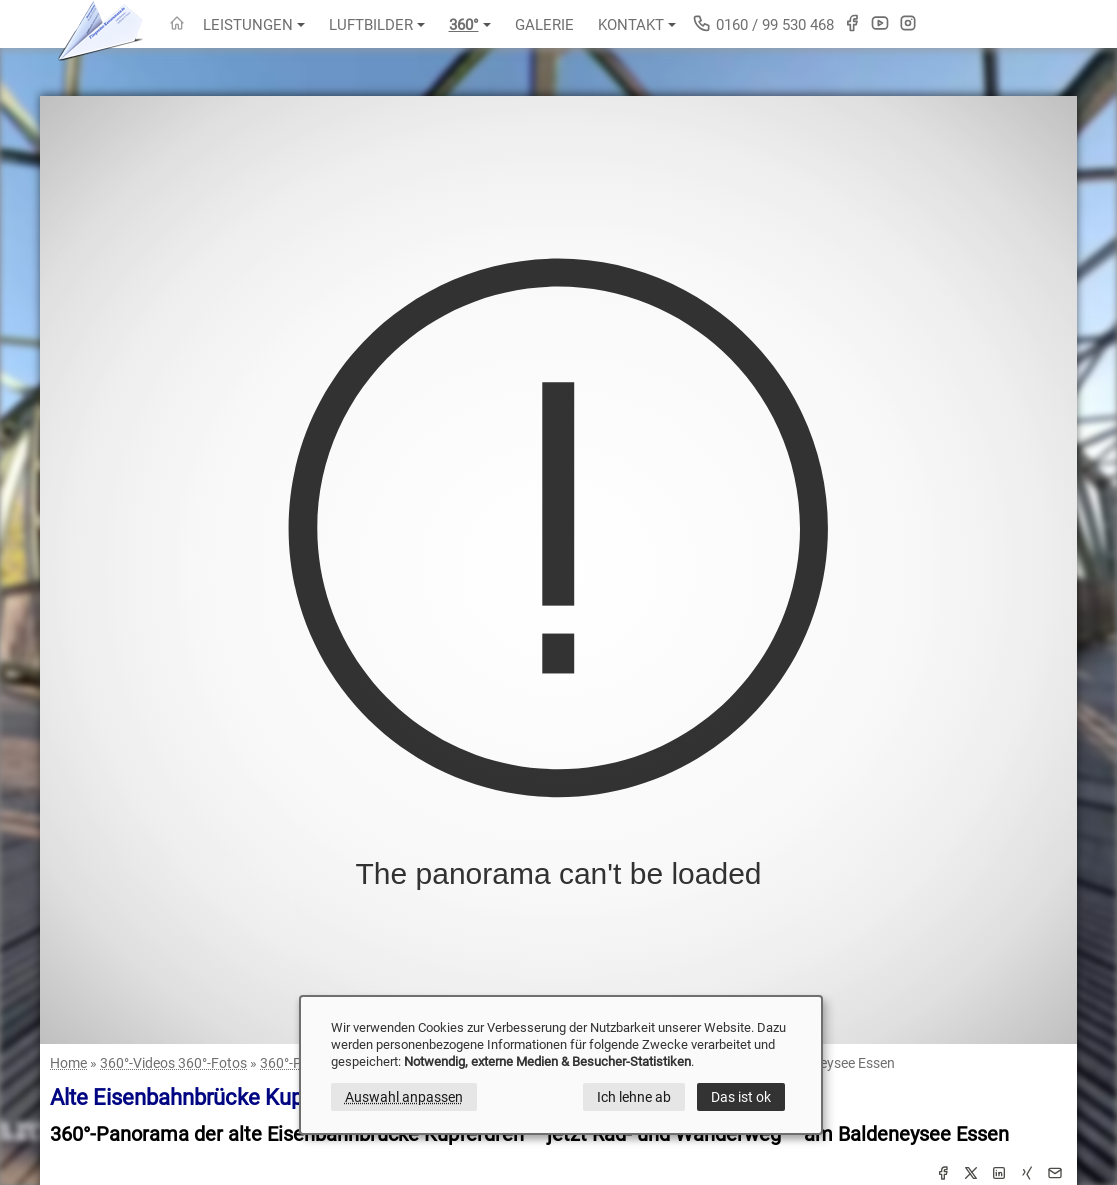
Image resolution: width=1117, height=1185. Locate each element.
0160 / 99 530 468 (763, 23)
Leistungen (254, 25)
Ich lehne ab (634, 1097)
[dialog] (561, 1065)
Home (68, 1063)
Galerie (544, 25)
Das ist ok (741, 1097)
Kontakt (637, 25)
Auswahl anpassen (404, 1097)
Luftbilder (377, 25)
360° (470, 25)
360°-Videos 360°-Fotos (173, 1063)
